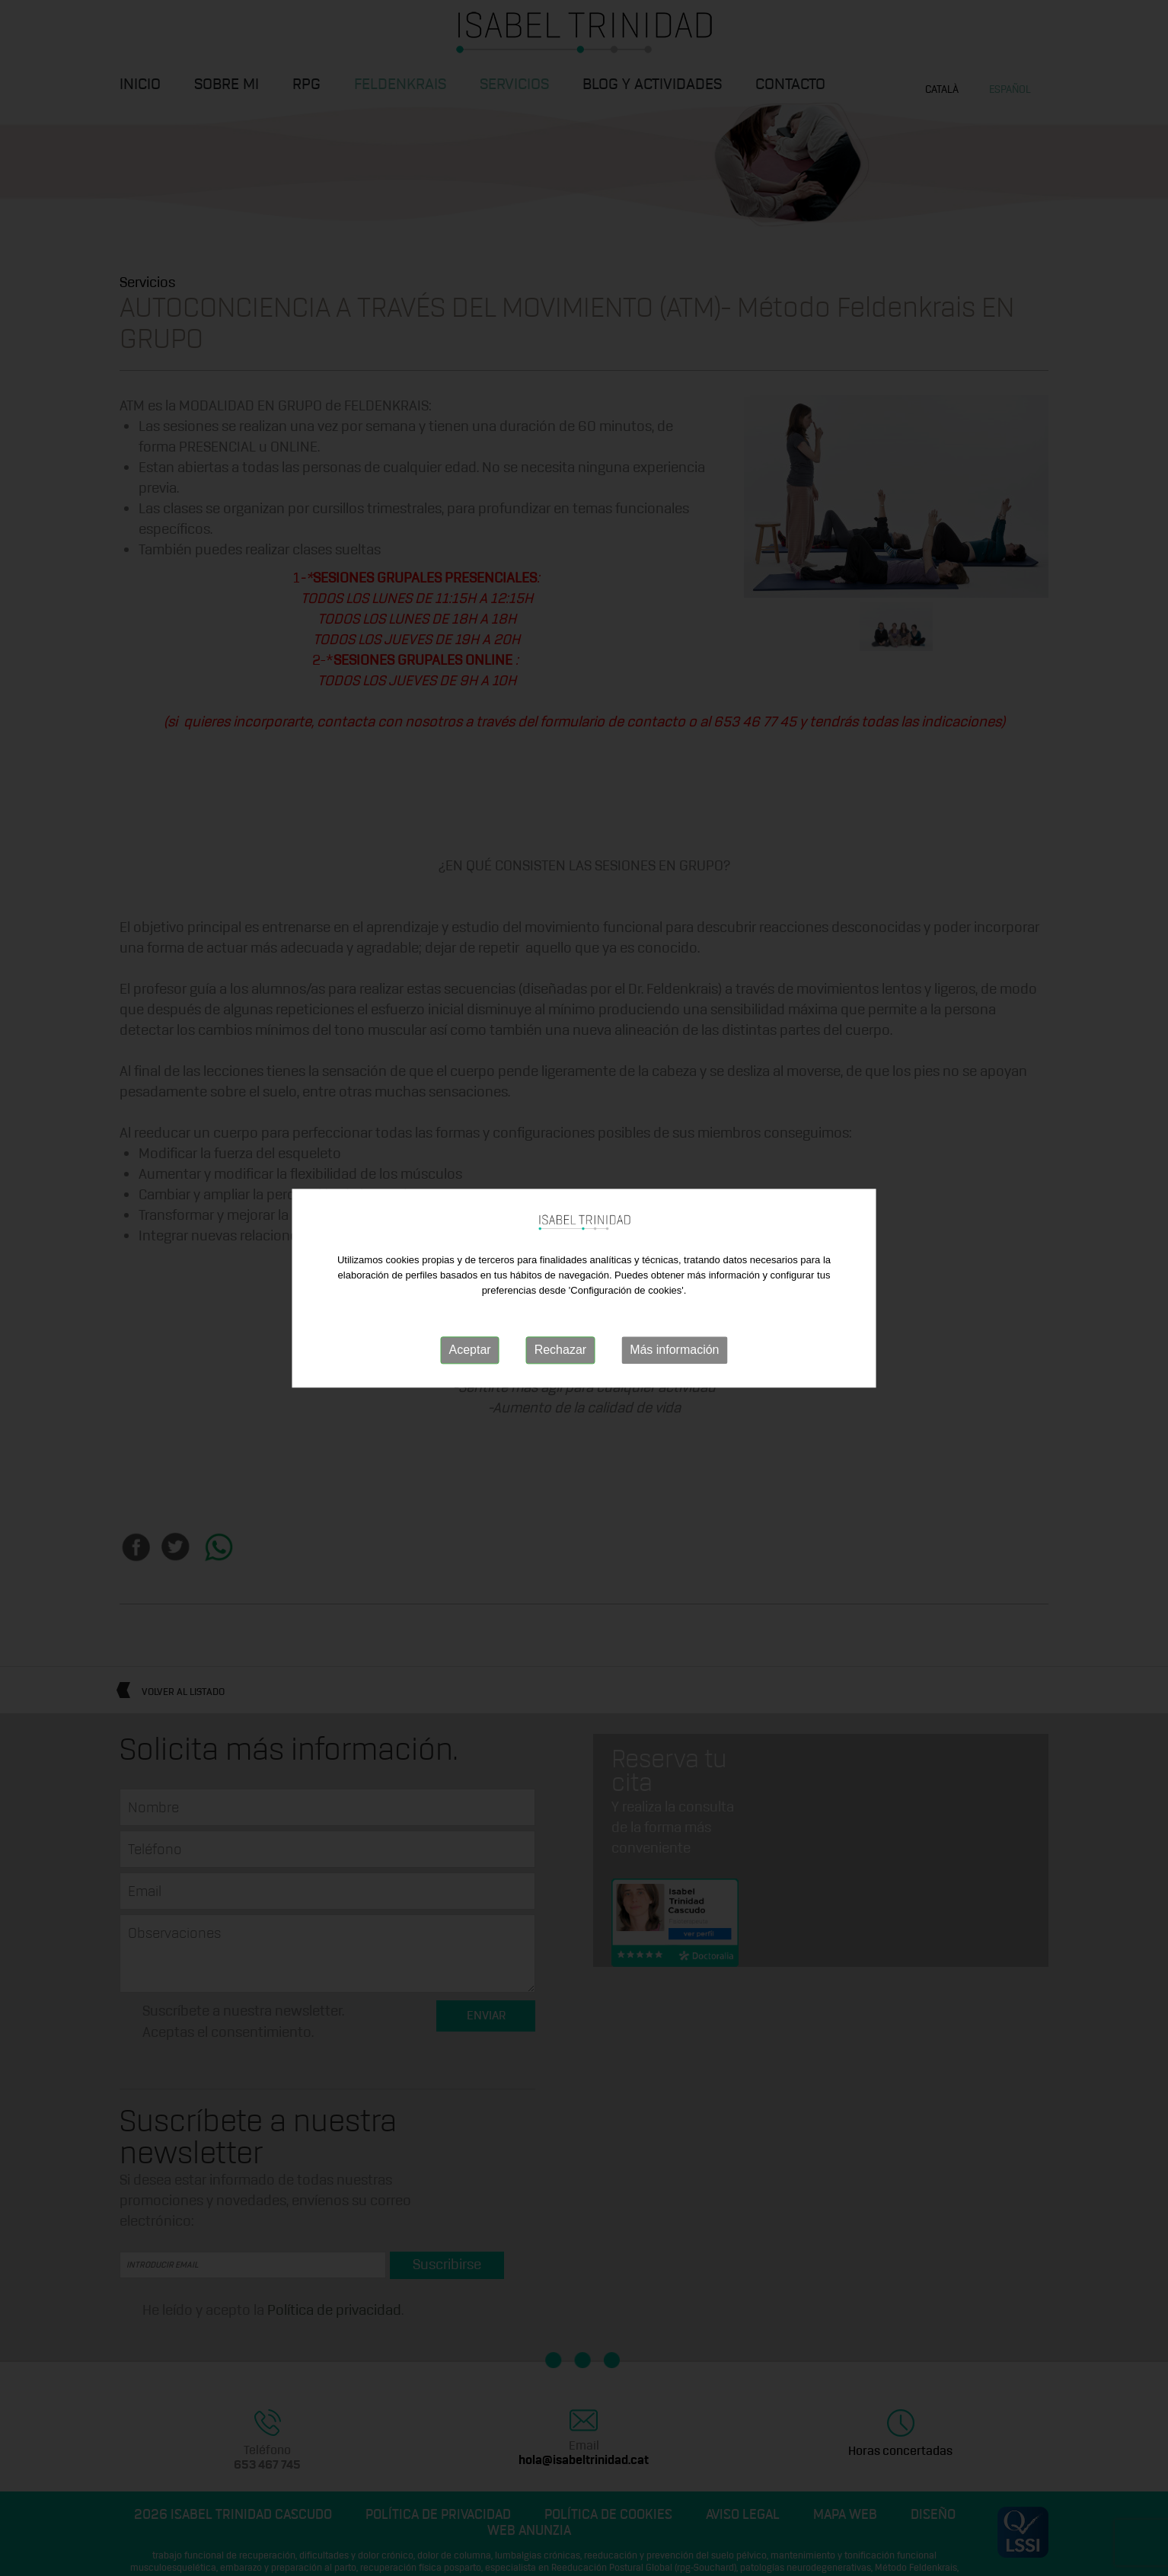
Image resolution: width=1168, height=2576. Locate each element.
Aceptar (470, 1350)
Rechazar (560, 1350)
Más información (674, 1350)
